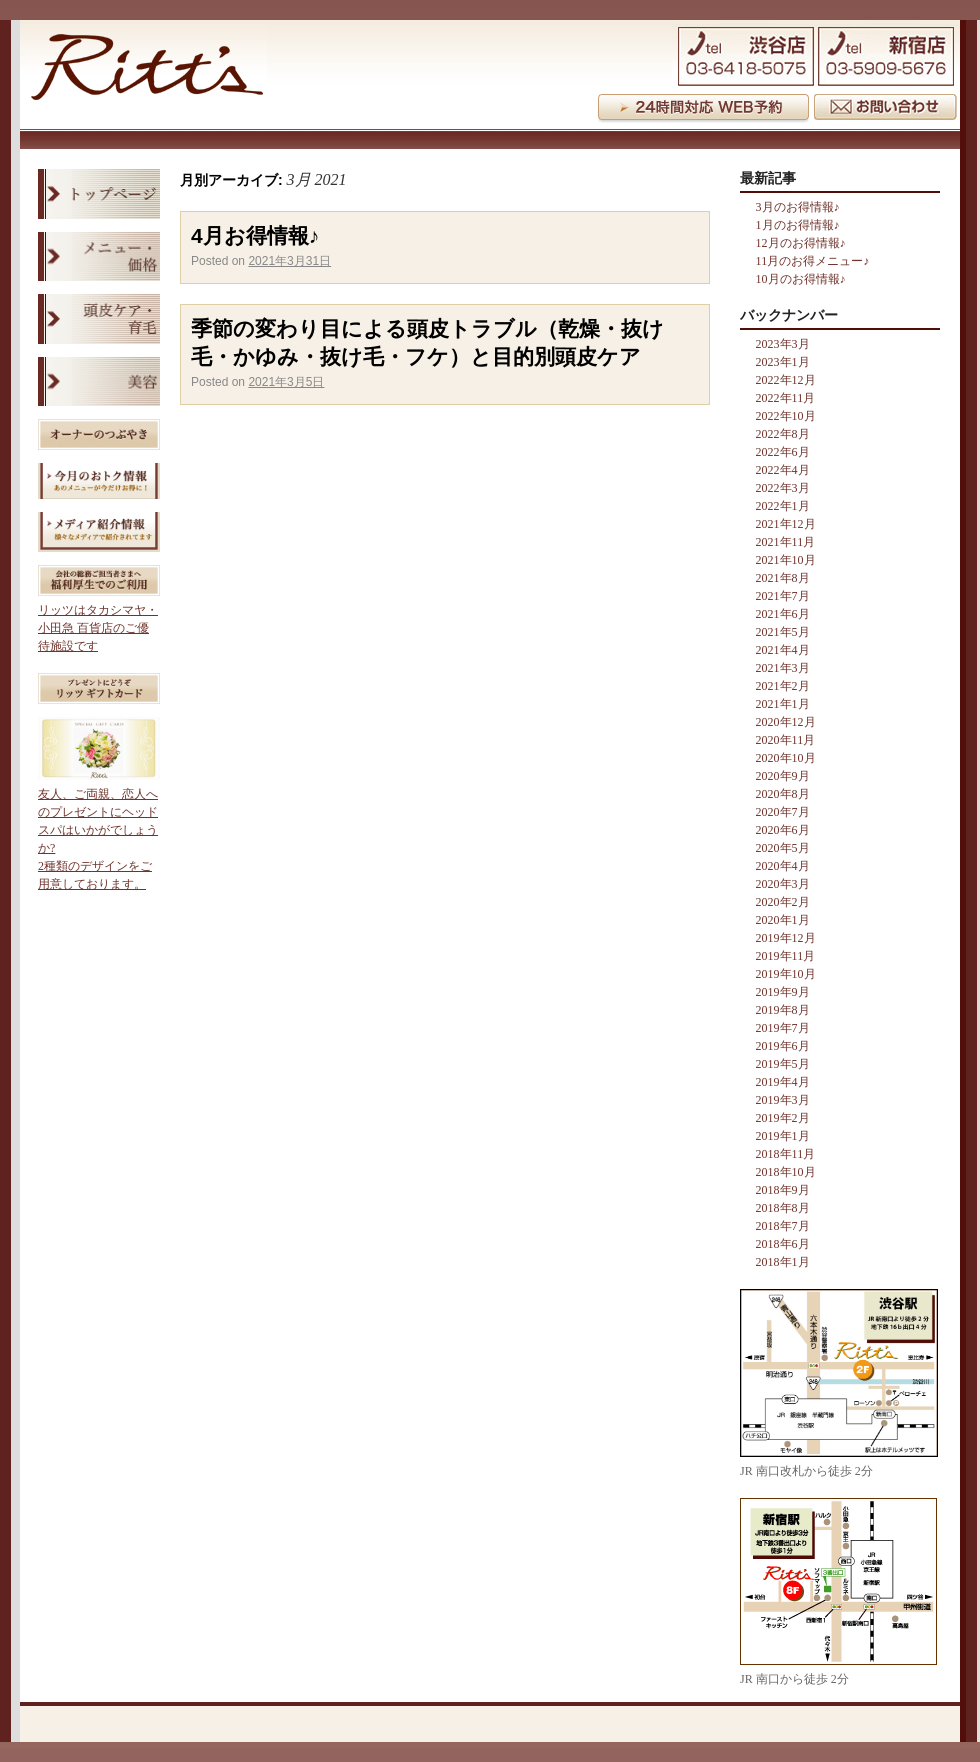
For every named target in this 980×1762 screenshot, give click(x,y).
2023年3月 (783, 344)
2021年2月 (783, 686)
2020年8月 (783, 794)
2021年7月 (783, 596)
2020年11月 (786, 740)
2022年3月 (783, 488)
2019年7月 (783, 1028)
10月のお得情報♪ (801, 279)
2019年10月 (786, 974)
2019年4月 (783, 1082)
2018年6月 (783, 1244)
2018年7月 (783, 1226)
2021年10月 (786, 560)
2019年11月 (786, 956)
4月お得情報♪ (255, 235)
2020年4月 (783, 866)
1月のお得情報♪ (798, 225)
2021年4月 (783, 650)
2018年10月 (786, 1172)
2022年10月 (786, 416)
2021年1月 (783, 704)
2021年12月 (786, 524)
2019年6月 (783, 1046)
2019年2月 (783, 1118)
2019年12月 (786, 938)
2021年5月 (783, 632)
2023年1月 (783, 362)
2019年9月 (783, 992)
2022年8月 (783, 434)
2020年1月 (783, 920)
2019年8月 (783, 1010)
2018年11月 (786, 1154)
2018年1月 (783, 1262)
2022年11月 (786, 398)
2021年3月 (783, 668)
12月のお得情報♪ (801, 243)
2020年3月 (783, 884)
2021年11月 (786, 542)
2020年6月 (783, 830)
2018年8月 (783, 1208)
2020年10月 (786, 758)
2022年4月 (783, 470)
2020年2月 (783, 902)
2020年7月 (783, 812)
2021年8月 (783, 578)
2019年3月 (783, 1100)
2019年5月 (783, 1064)
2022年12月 (786, 380)
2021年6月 (783, 614)
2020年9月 (783, 776)
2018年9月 (783, 1190)
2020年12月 (786, 722)
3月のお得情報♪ (798, 207)
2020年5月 (783, 848)
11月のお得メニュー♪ (813, 261)
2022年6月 (783, 452)
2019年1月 (783, 1136)
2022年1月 (783, 506)
